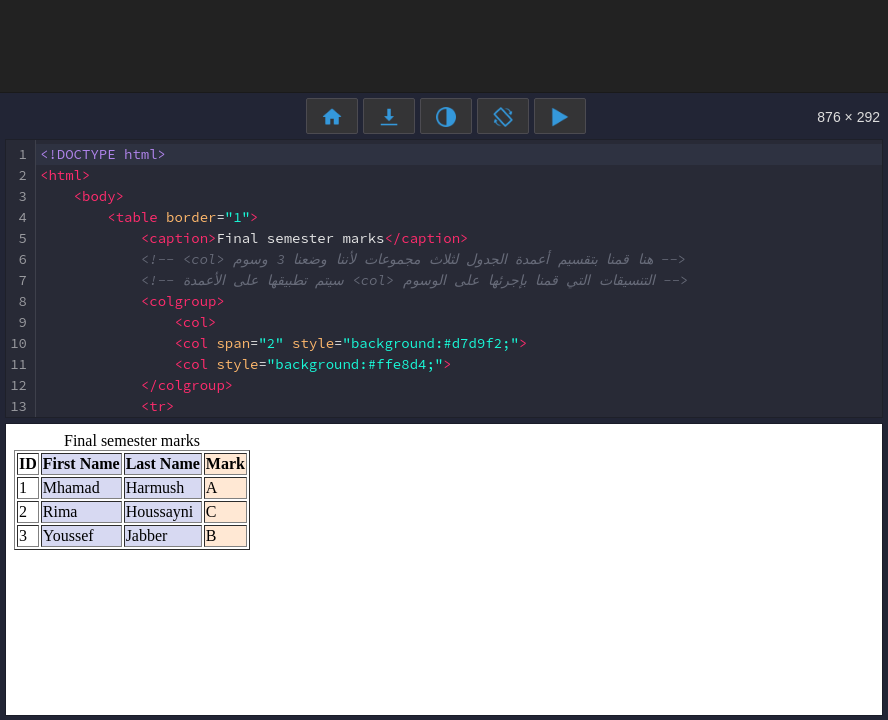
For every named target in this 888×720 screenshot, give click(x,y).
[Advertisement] (444, 45)
